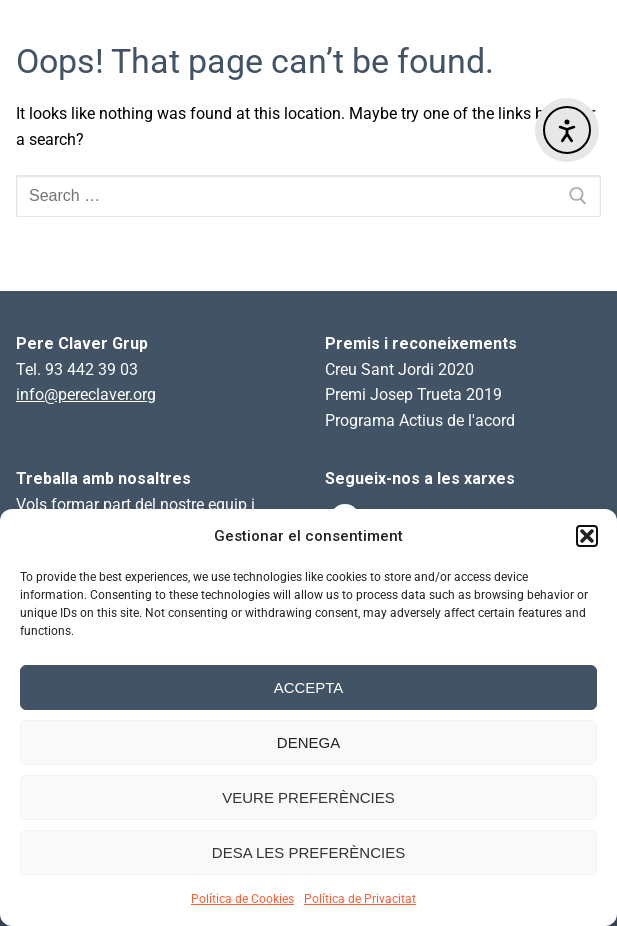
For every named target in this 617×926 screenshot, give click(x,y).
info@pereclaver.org (86, 394)
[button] (587, 536)
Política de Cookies (242, 899)
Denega (308, 742)
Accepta (309, 687)
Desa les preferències (308, 852)
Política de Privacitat (360, 899)
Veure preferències (308, 797)
